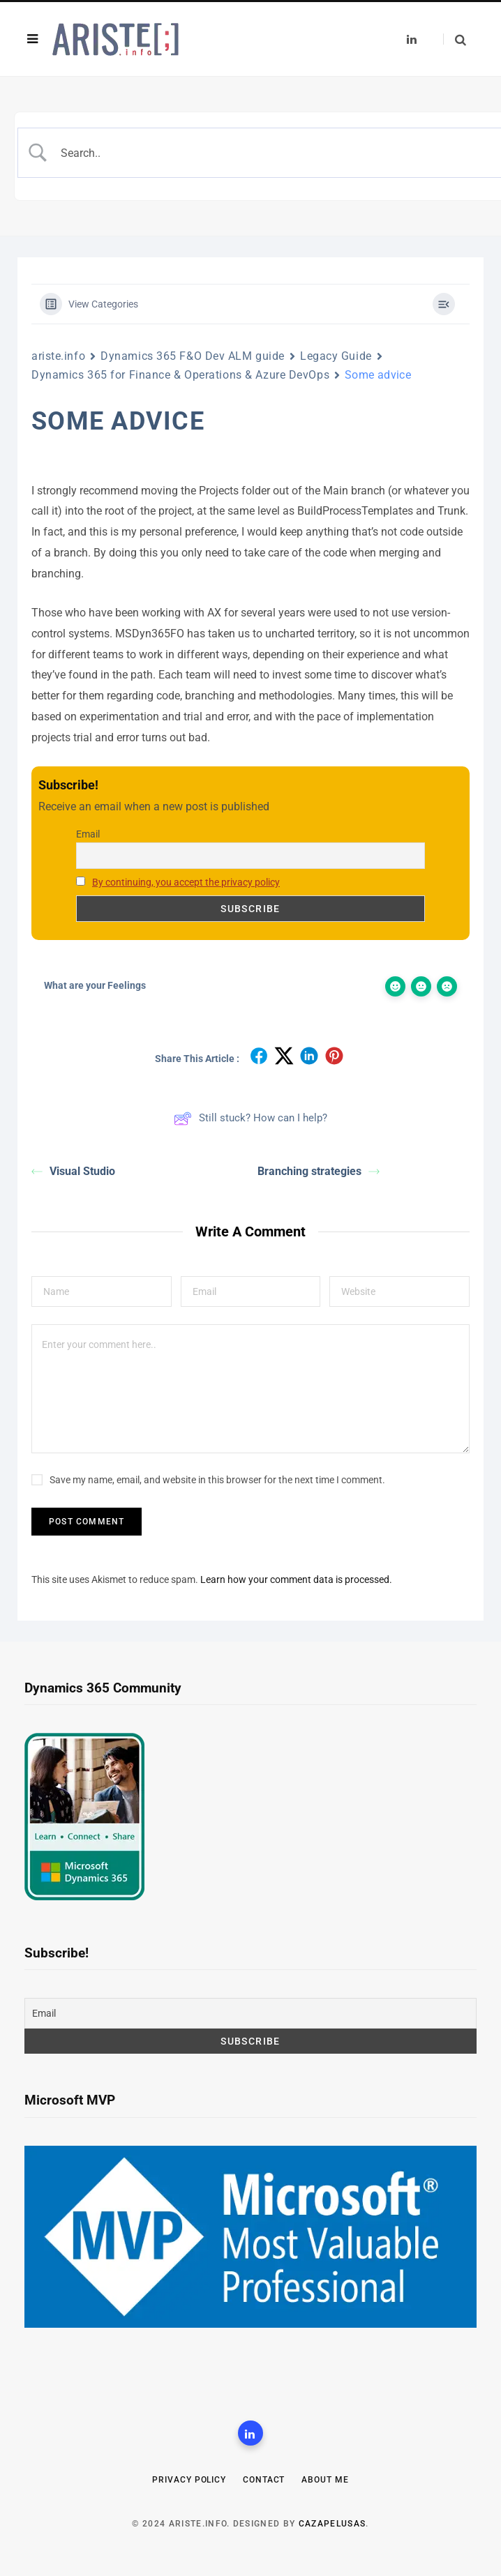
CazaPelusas (332, 2524)
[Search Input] (274, 152)
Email (88, 834)
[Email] (250, 2013)
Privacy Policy (189, 2480)
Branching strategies (318, 1171)
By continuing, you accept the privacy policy (186, 882)
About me (324, 2480)
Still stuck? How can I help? (250, 1118)
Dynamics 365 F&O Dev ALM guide (192, 356)
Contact (264, 2480)
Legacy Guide (336, 356)
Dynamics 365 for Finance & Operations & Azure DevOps (180, 374)
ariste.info (58, 356)
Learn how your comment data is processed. (296, 1579)
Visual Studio (73, 1171)
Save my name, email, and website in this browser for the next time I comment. (217, 1479)
